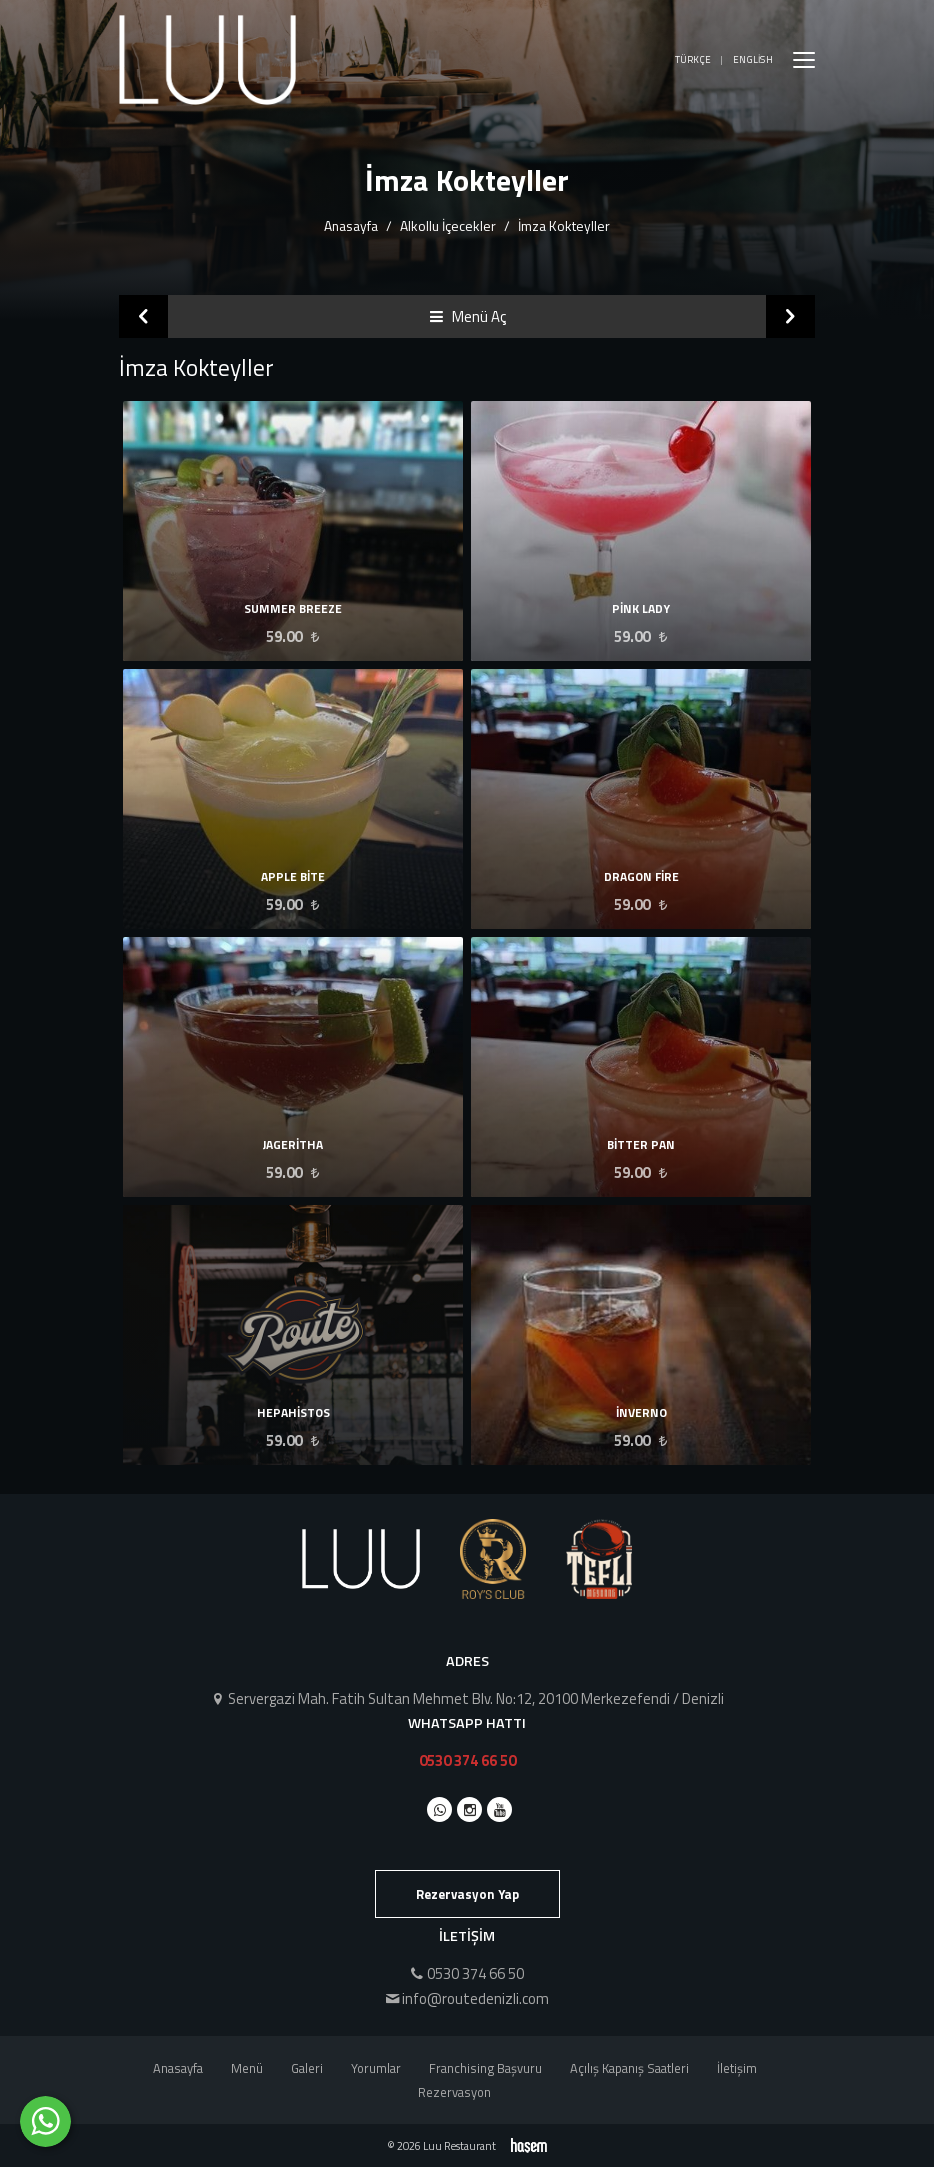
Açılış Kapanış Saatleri (629, 2068)
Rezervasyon (454, 2092)
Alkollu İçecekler (448, 225)
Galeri (307, 2068)
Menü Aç (467, 316)
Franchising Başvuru (485, 2068)
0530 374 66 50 (467, 1760)
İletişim (737, 2068)
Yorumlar (376, 2068)
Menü (247, 2068)
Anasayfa (351, 225)
